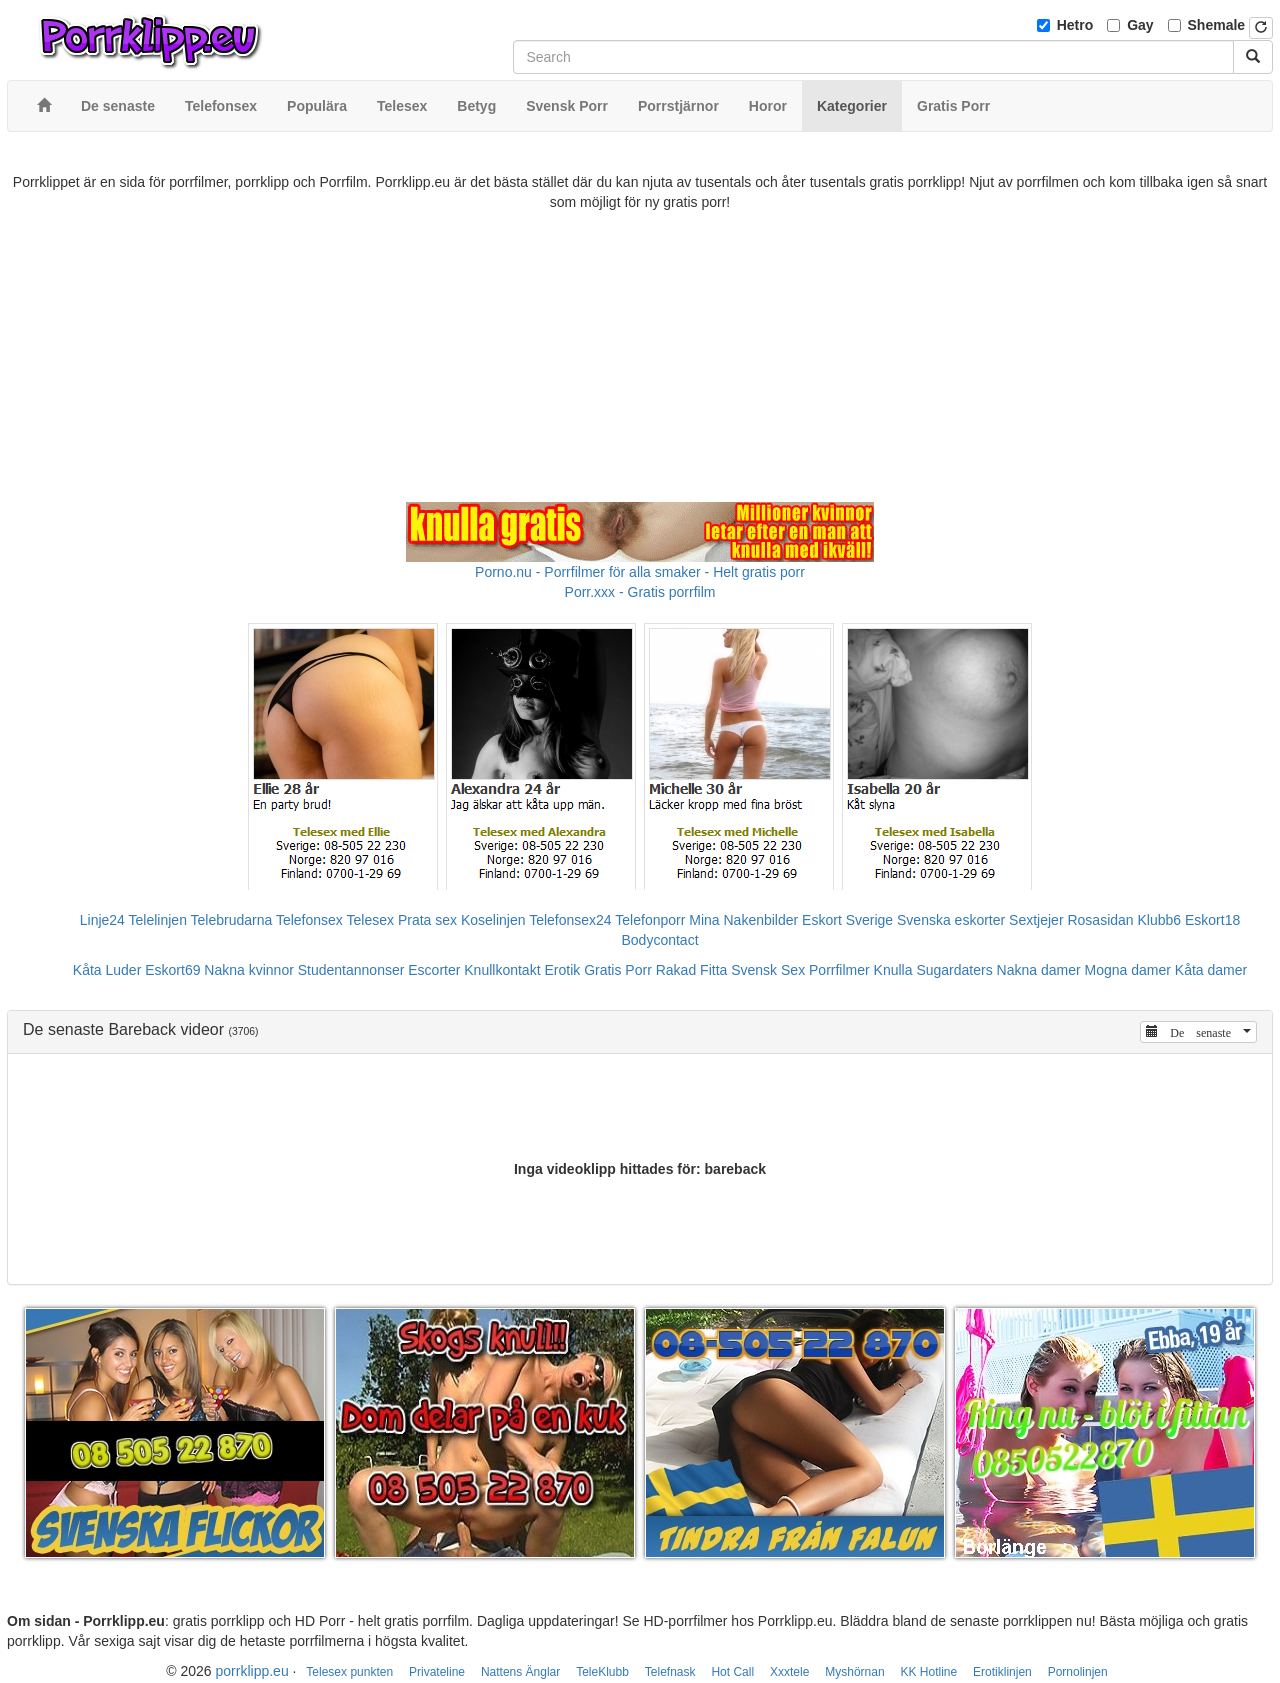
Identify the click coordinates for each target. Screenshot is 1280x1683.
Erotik (562, 970)
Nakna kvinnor (249, 970)
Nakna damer (1039, 970)
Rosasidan (1100, 920)
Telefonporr (650, 920)
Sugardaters (954, 970)
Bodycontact (659, 940)
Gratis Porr (618, 970)
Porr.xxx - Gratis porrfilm (640, 592)
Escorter (434, 970)
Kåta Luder (107, 970)
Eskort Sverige (847, 920)
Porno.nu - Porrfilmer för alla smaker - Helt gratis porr (640, 572)
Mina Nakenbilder (743, 920)
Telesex (370, 920)
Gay (1140, 25)
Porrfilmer (839, 970)
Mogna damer (1128, 970)
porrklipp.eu (252, 1671)
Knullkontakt (502, 970)
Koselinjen (493, 920)
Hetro (1075, 25)
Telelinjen (158, 920)
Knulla (893, 970)
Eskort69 (172, 970)
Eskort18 (1212, 920)
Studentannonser (351, 970)
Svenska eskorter (951, 920)
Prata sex (427, 920)
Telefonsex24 (570, 920)
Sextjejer (1036, 920)
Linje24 (102, 920)
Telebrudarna (232, 920)
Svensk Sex (768, 970)
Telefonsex (309, 920)
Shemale (1217, 25)
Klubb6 (1160, 920)
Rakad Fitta (692, 970)
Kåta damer (1211, 970)
